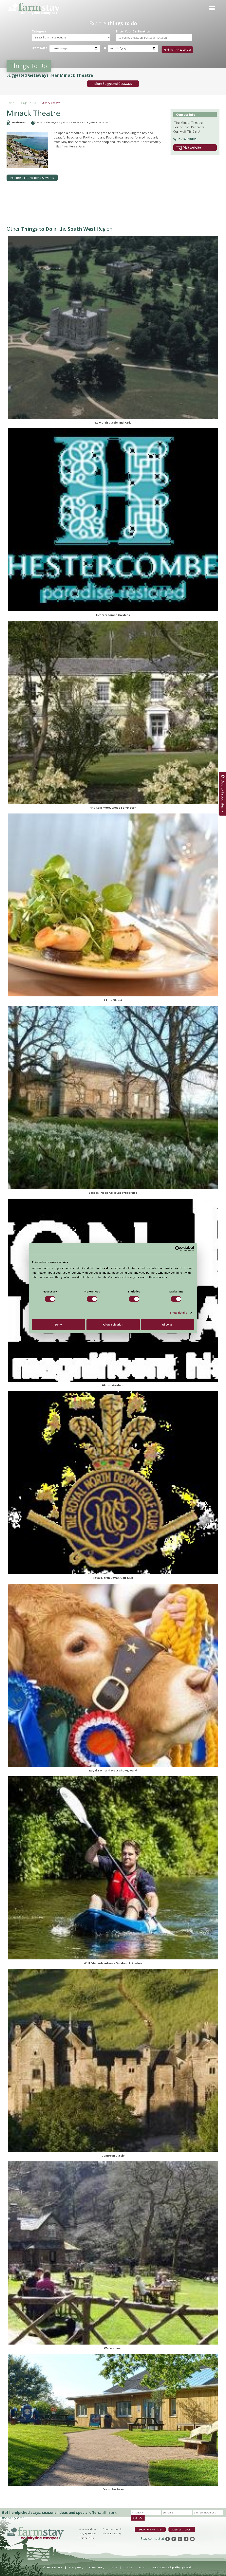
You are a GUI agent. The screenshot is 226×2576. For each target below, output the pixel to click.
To (103, 48)
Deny (58, 1324)
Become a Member (153, 2528)
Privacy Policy (76, 2566)
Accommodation (88, 2528)
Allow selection (113, 1324)
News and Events (112, 2528)
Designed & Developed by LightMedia (172, 2566)
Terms (113, 2566)
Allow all (167, 1324)
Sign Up (137, 2516)
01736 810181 (185, 138)
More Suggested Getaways (113, 82)
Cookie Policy (96, 2566)
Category (39, 31)
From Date (39, 48)
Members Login (182, 2528)
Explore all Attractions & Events (32, 177)
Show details (178, 1312)
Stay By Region (87, 2532)
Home (10, 102)
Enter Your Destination (133, 31)
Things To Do (27, 102)
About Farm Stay (112, 2532)
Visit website (188, 146)
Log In (141, 2566)
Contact (127, 2566)
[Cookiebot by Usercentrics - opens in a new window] (178, 1248)
